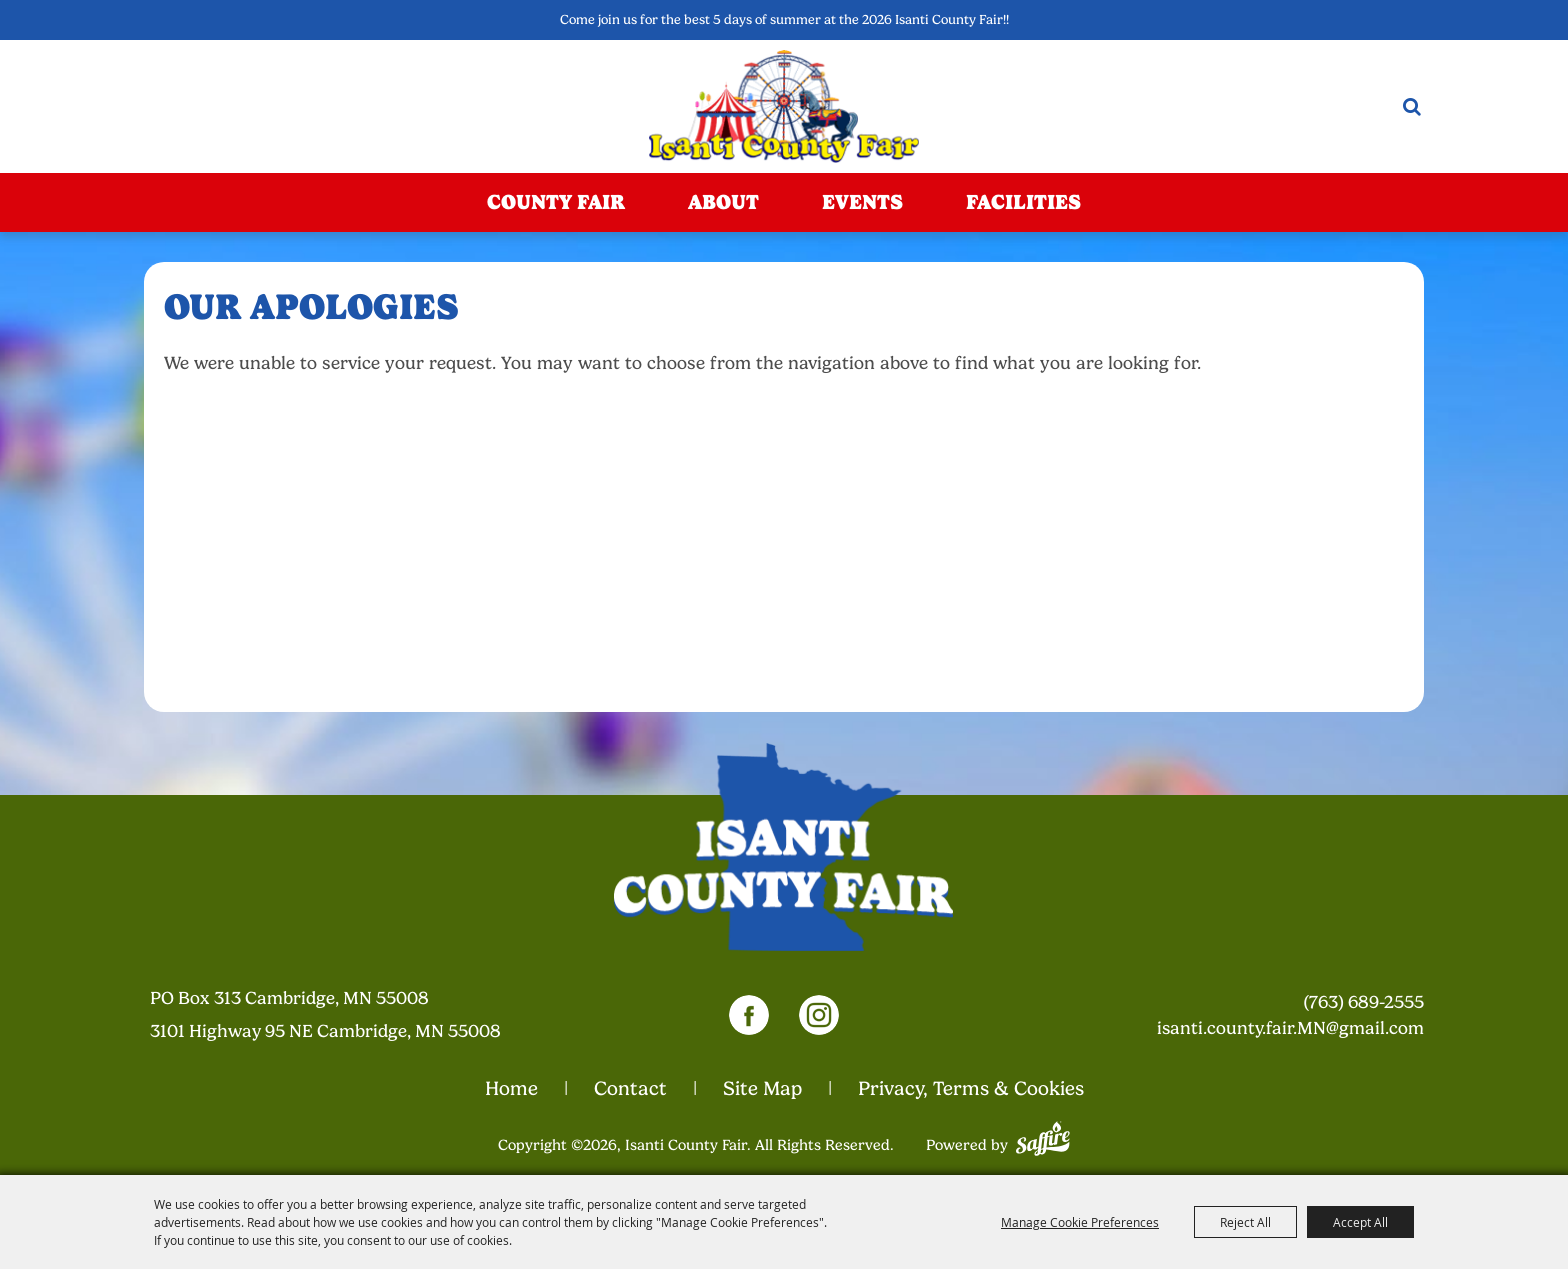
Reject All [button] (1245, 1222)
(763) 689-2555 (1363, 1002)
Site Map (762, 1088)
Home (511, 1088)
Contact (630, 1088)
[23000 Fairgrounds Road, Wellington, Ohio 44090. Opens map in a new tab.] (341, 1014)
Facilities (1023, 202)
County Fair (556, 202)
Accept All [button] (1360, 1222)
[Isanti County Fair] (784, 106)
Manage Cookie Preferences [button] (1080, 1222)
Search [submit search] (1412, 106)
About (723, 202)
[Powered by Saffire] (1043, 1136)
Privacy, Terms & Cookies (971, 1088)
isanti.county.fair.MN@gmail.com (1290, 1028)
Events (862, 202)
